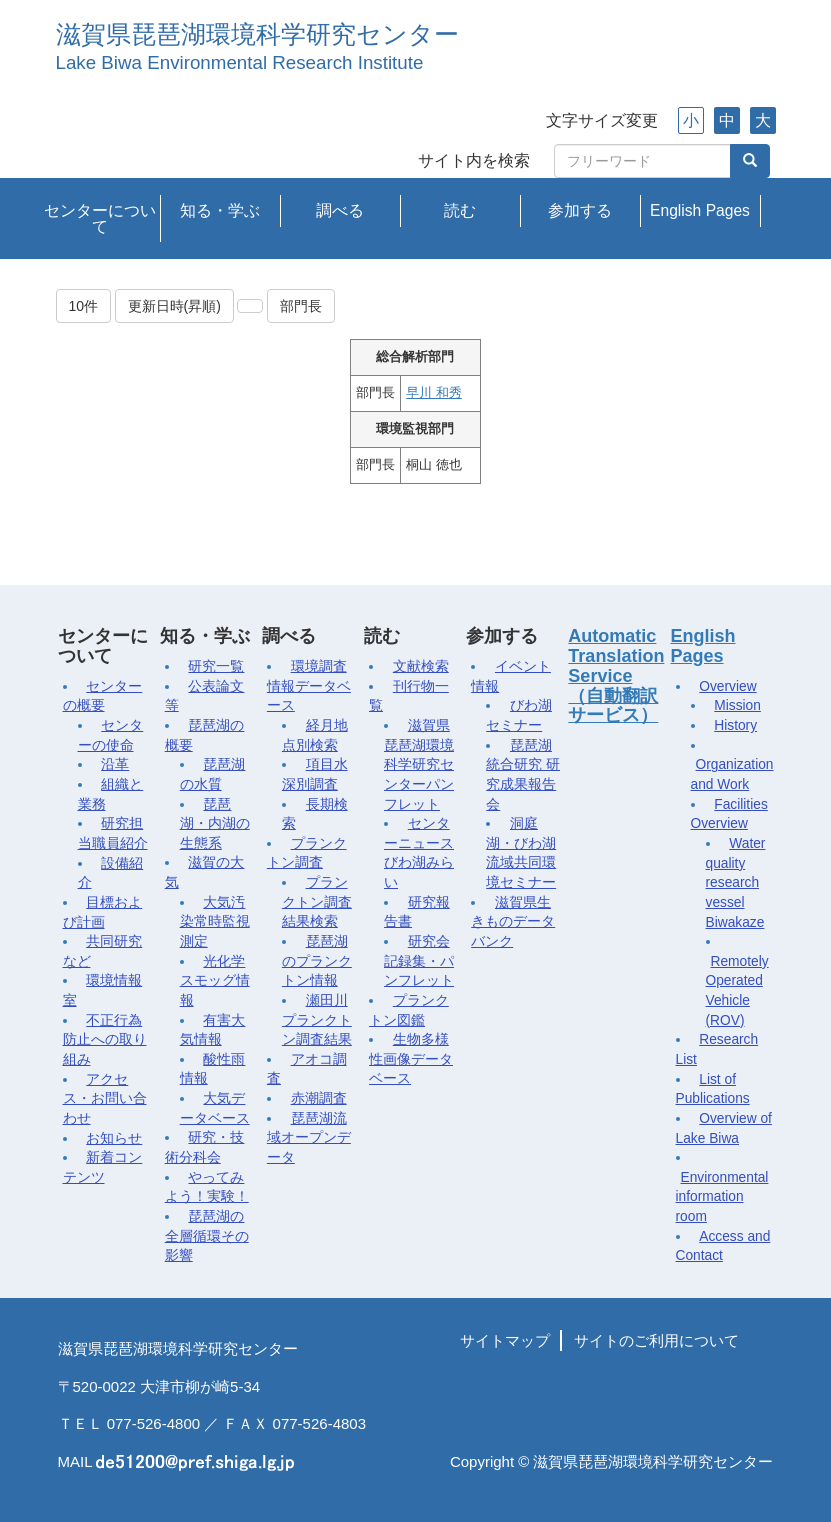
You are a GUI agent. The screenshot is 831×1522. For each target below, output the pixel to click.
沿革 (115, 764)
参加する (580, 210)
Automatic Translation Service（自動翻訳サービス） (616, 675)
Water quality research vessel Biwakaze (736, 883)
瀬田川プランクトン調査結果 (317, 1020)
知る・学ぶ (220, 210)
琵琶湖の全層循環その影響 (207, 1236)
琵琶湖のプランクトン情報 (317, 961)
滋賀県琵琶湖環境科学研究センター (257, 34)
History (735, 725)
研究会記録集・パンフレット (419, 961)
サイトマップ (505, 1340)
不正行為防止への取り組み (105, 1040)
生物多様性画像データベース (411, 1059)
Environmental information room (722, 1197)
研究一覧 (216, 666)
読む (460, 210)
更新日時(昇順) (174, 306)
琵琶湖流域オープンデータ (309, 1138)
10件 (84, 306)
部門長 (301, 306)
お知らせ (114, 1138)
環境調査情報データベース (309, 686)
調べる (340, 210)
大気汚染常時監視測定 (215, 922)
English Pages (700, 210)
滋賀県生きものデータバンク (513, 922)
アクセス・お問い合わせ (105, 1099)
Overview (727, 686)
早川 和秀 (433, 393)
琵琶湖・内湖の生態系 (215, 824)
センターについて (100, 218)
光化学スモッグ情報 (215, 981)
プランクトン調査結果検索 (317, 902)
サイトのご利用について (656, 1340)
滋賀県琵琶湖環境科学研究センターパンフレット (419, 765)
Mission (737, 705)
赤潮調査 (319, 1098)
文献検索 (421, 666)
